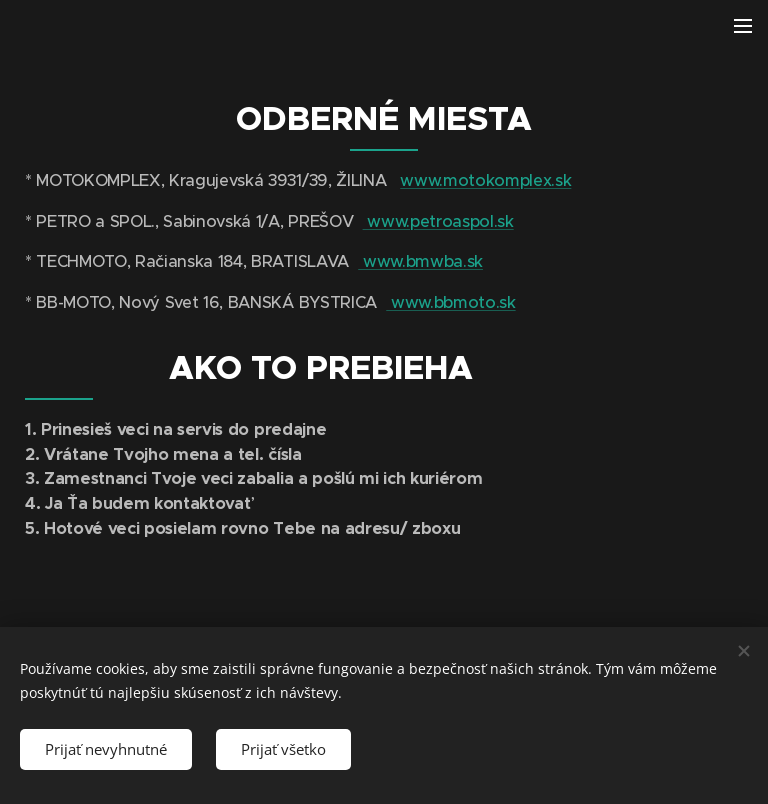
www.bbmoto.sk (450, 301)
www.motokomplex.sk (485, 180)
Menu (743, 26)
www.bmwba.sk (420, 261)
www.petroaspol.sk (438, 220)
